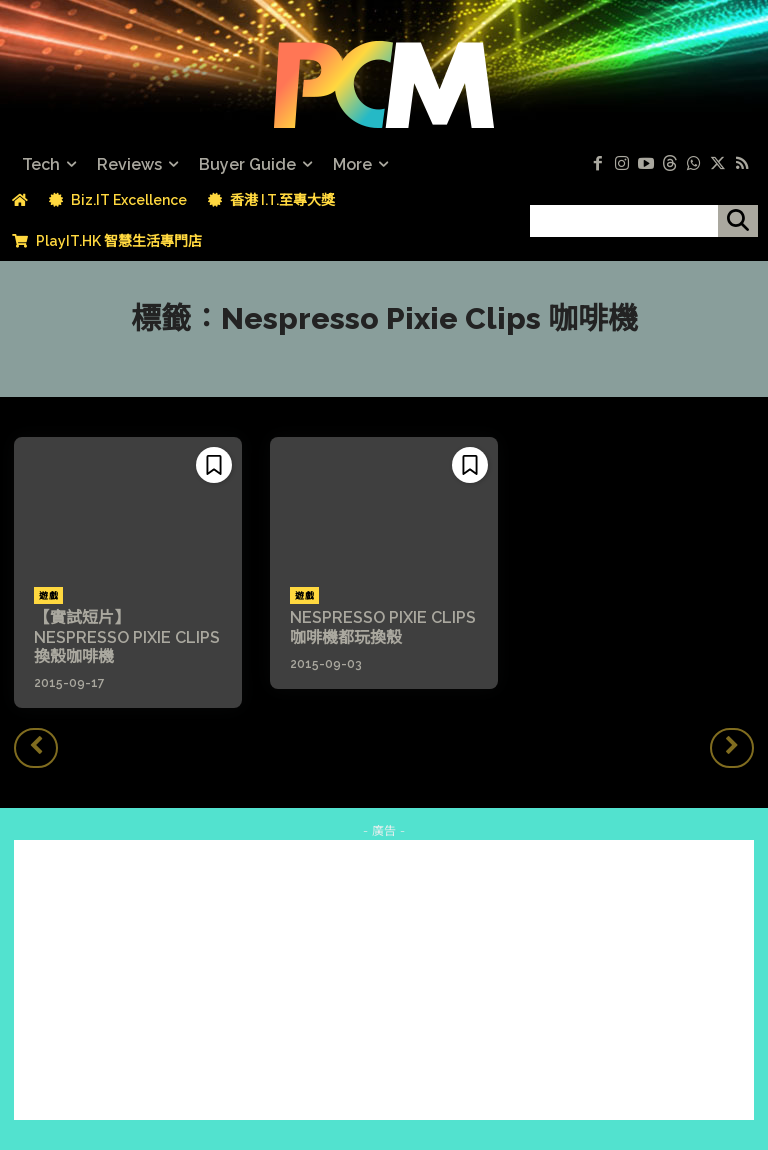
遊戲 (48, 596)
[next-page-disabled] (732, 748)
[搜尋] (738, 221)
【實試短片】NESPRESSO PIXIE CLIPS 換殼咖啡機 (127, 636)
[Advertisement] (384, 980)
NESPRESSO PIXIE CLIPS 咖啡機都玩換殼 (383, 627)
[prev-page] (36, 748)
